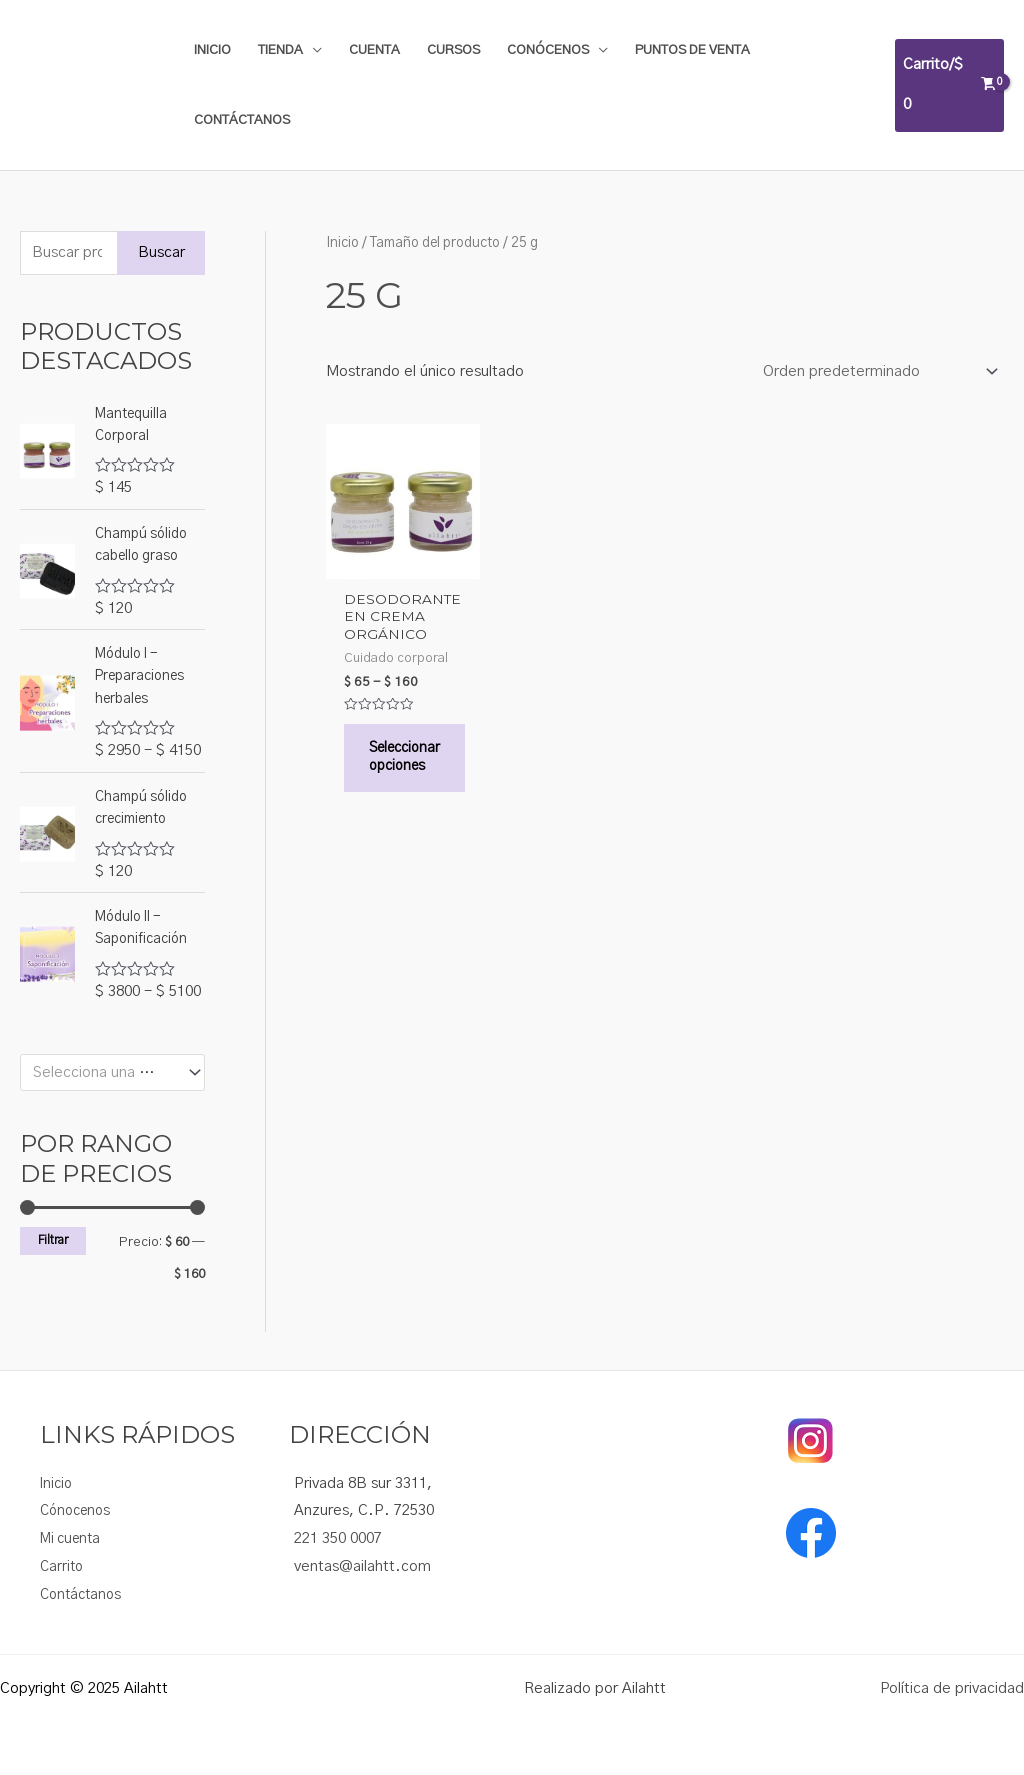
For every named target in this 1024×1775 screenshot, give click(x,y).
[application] (312, 50)
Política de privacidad (952, 1688)
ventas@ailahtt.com (362, 1566)
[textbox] (103, 1073)
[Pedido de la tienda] (877, 373)
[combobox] (112, 1072)
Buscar (161, 252)
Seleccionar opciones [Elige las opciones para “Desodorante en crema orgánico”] (408, 768)
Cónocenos (78, 1510)
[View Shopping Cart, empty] (949, 85)
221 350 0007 (338, 1538)
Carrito (63, 1566)
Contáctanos (83, 1594)
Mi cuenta (73, 1538)
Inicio (342, 243)
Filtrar (53, 1240)
